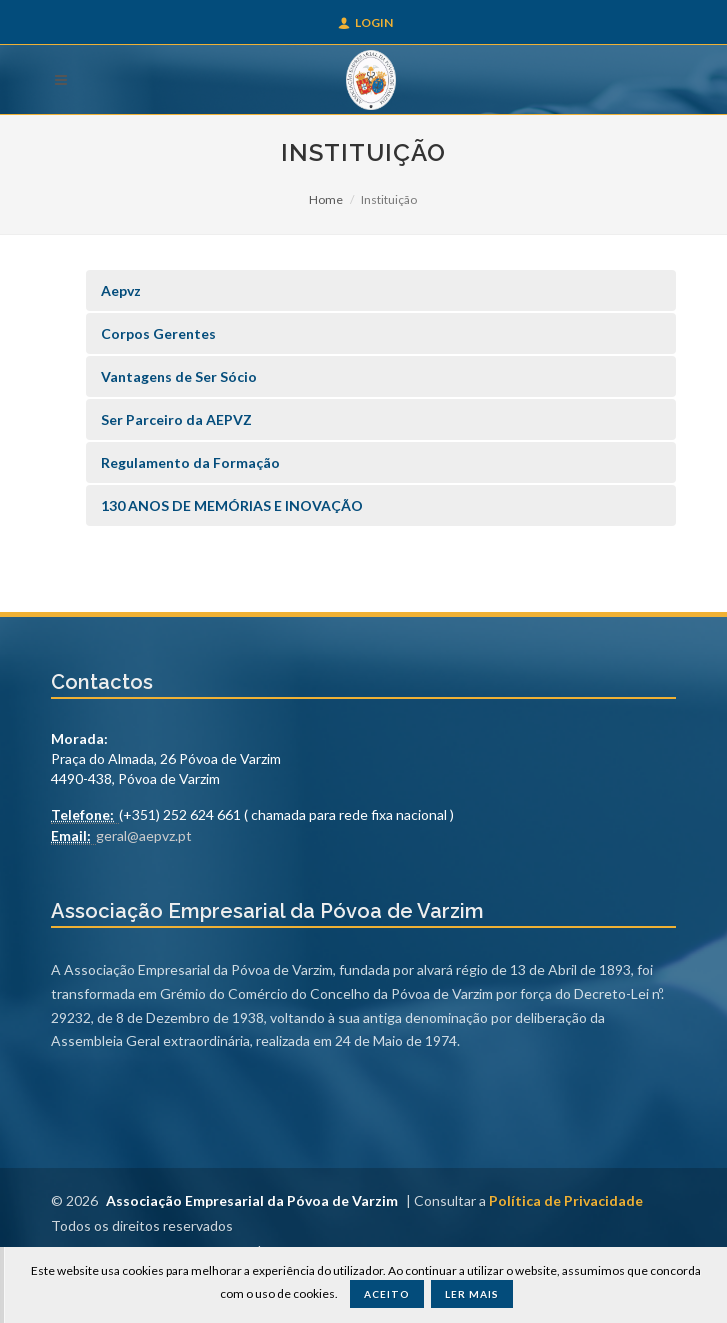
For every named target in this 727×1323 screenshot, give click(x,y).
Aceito (387, 1294)
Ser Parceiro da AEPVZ (176, 419)
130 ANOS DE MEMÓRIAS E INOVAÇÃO (232, 505)
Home (326, 199)
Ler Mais (472, 1294)
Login (365, 22)
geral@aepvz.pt (144, 835)
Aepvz (121, 290)
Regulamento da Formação (190, 462)
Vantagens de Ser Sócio (179, 376)
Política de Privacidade (566, 1200)
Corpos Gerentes (158, 333)
